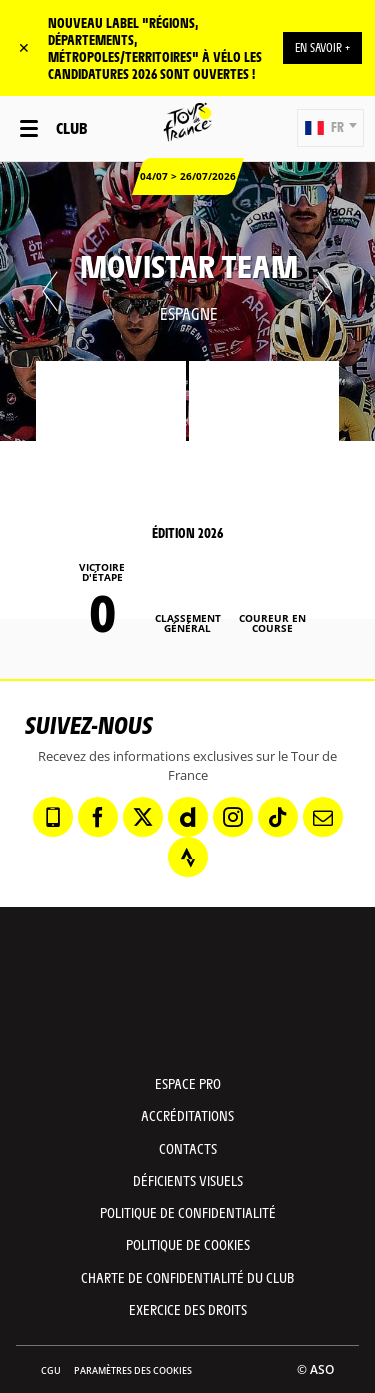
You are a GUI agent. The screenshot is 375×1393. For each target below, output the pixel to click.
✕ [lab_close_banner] (24, 47)
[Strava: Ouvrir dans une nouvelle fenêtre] (188, 857)
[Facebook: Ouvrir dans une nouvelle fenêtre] (98, 817)
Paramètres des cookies (133, 1370)
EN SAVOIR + (322, 47)
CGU (51, 1370)
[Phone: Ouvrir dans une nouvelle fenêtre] (53, 817)
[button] (330, 128)
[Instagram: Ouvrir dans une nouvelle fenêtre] (233, 817)
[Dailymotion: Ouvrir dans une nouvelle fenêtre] (188, 817)
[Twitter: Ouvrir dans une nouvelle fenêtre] (143, 817)
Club (71, 127)
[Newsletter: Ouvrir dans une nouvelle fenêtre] (323, 817)
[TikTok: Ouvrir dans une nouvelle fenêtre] (278, 817)
